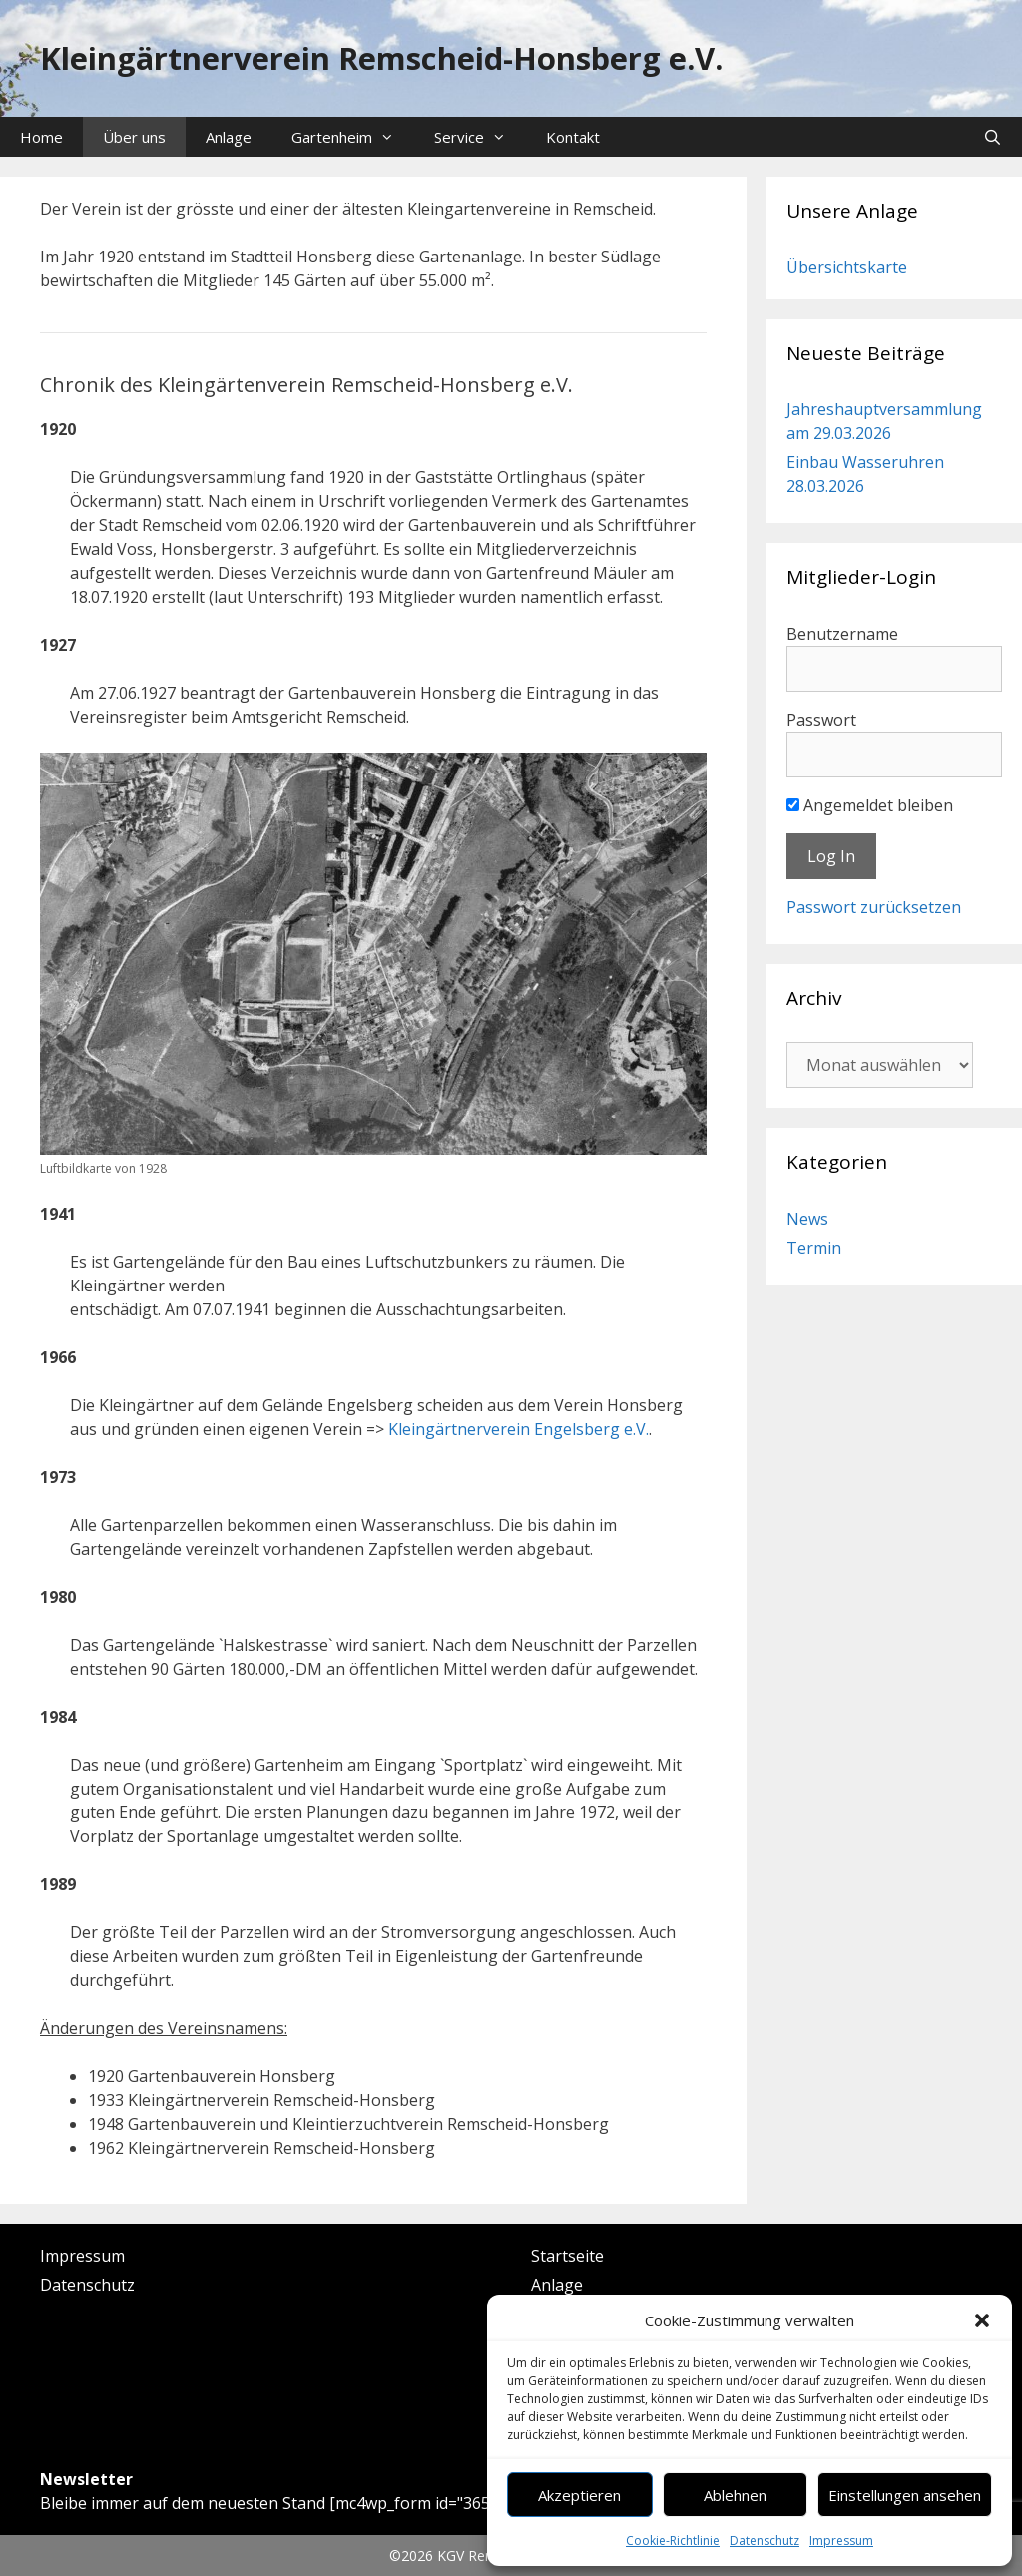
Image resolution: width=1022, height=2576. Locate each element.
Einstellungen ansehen (904, 2495)
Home (41, 137)
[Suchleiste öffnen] (992, 137)
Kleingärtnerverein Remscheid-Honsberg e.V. (381, 58)
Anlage (229, 137)
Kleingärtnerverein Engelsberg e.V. (518, 1429)
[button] (982, 2320)
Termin (813, 1248)
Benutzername (842, 634)
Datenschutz (764, 2540)
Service (480, 137)
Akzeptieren (579, 2495)
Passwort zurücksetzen (873, 907)
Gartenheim (352, 137)
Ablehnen (735, 2495)
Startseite (567, 2256)
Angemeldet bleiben (869, 805)
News (807, 1219)
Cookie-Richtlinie (673, 2540)
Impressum (841, 2540)
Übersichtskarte (846, 267)
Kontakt (573, 137)
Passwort (821, 720)
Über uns (134, 137)
